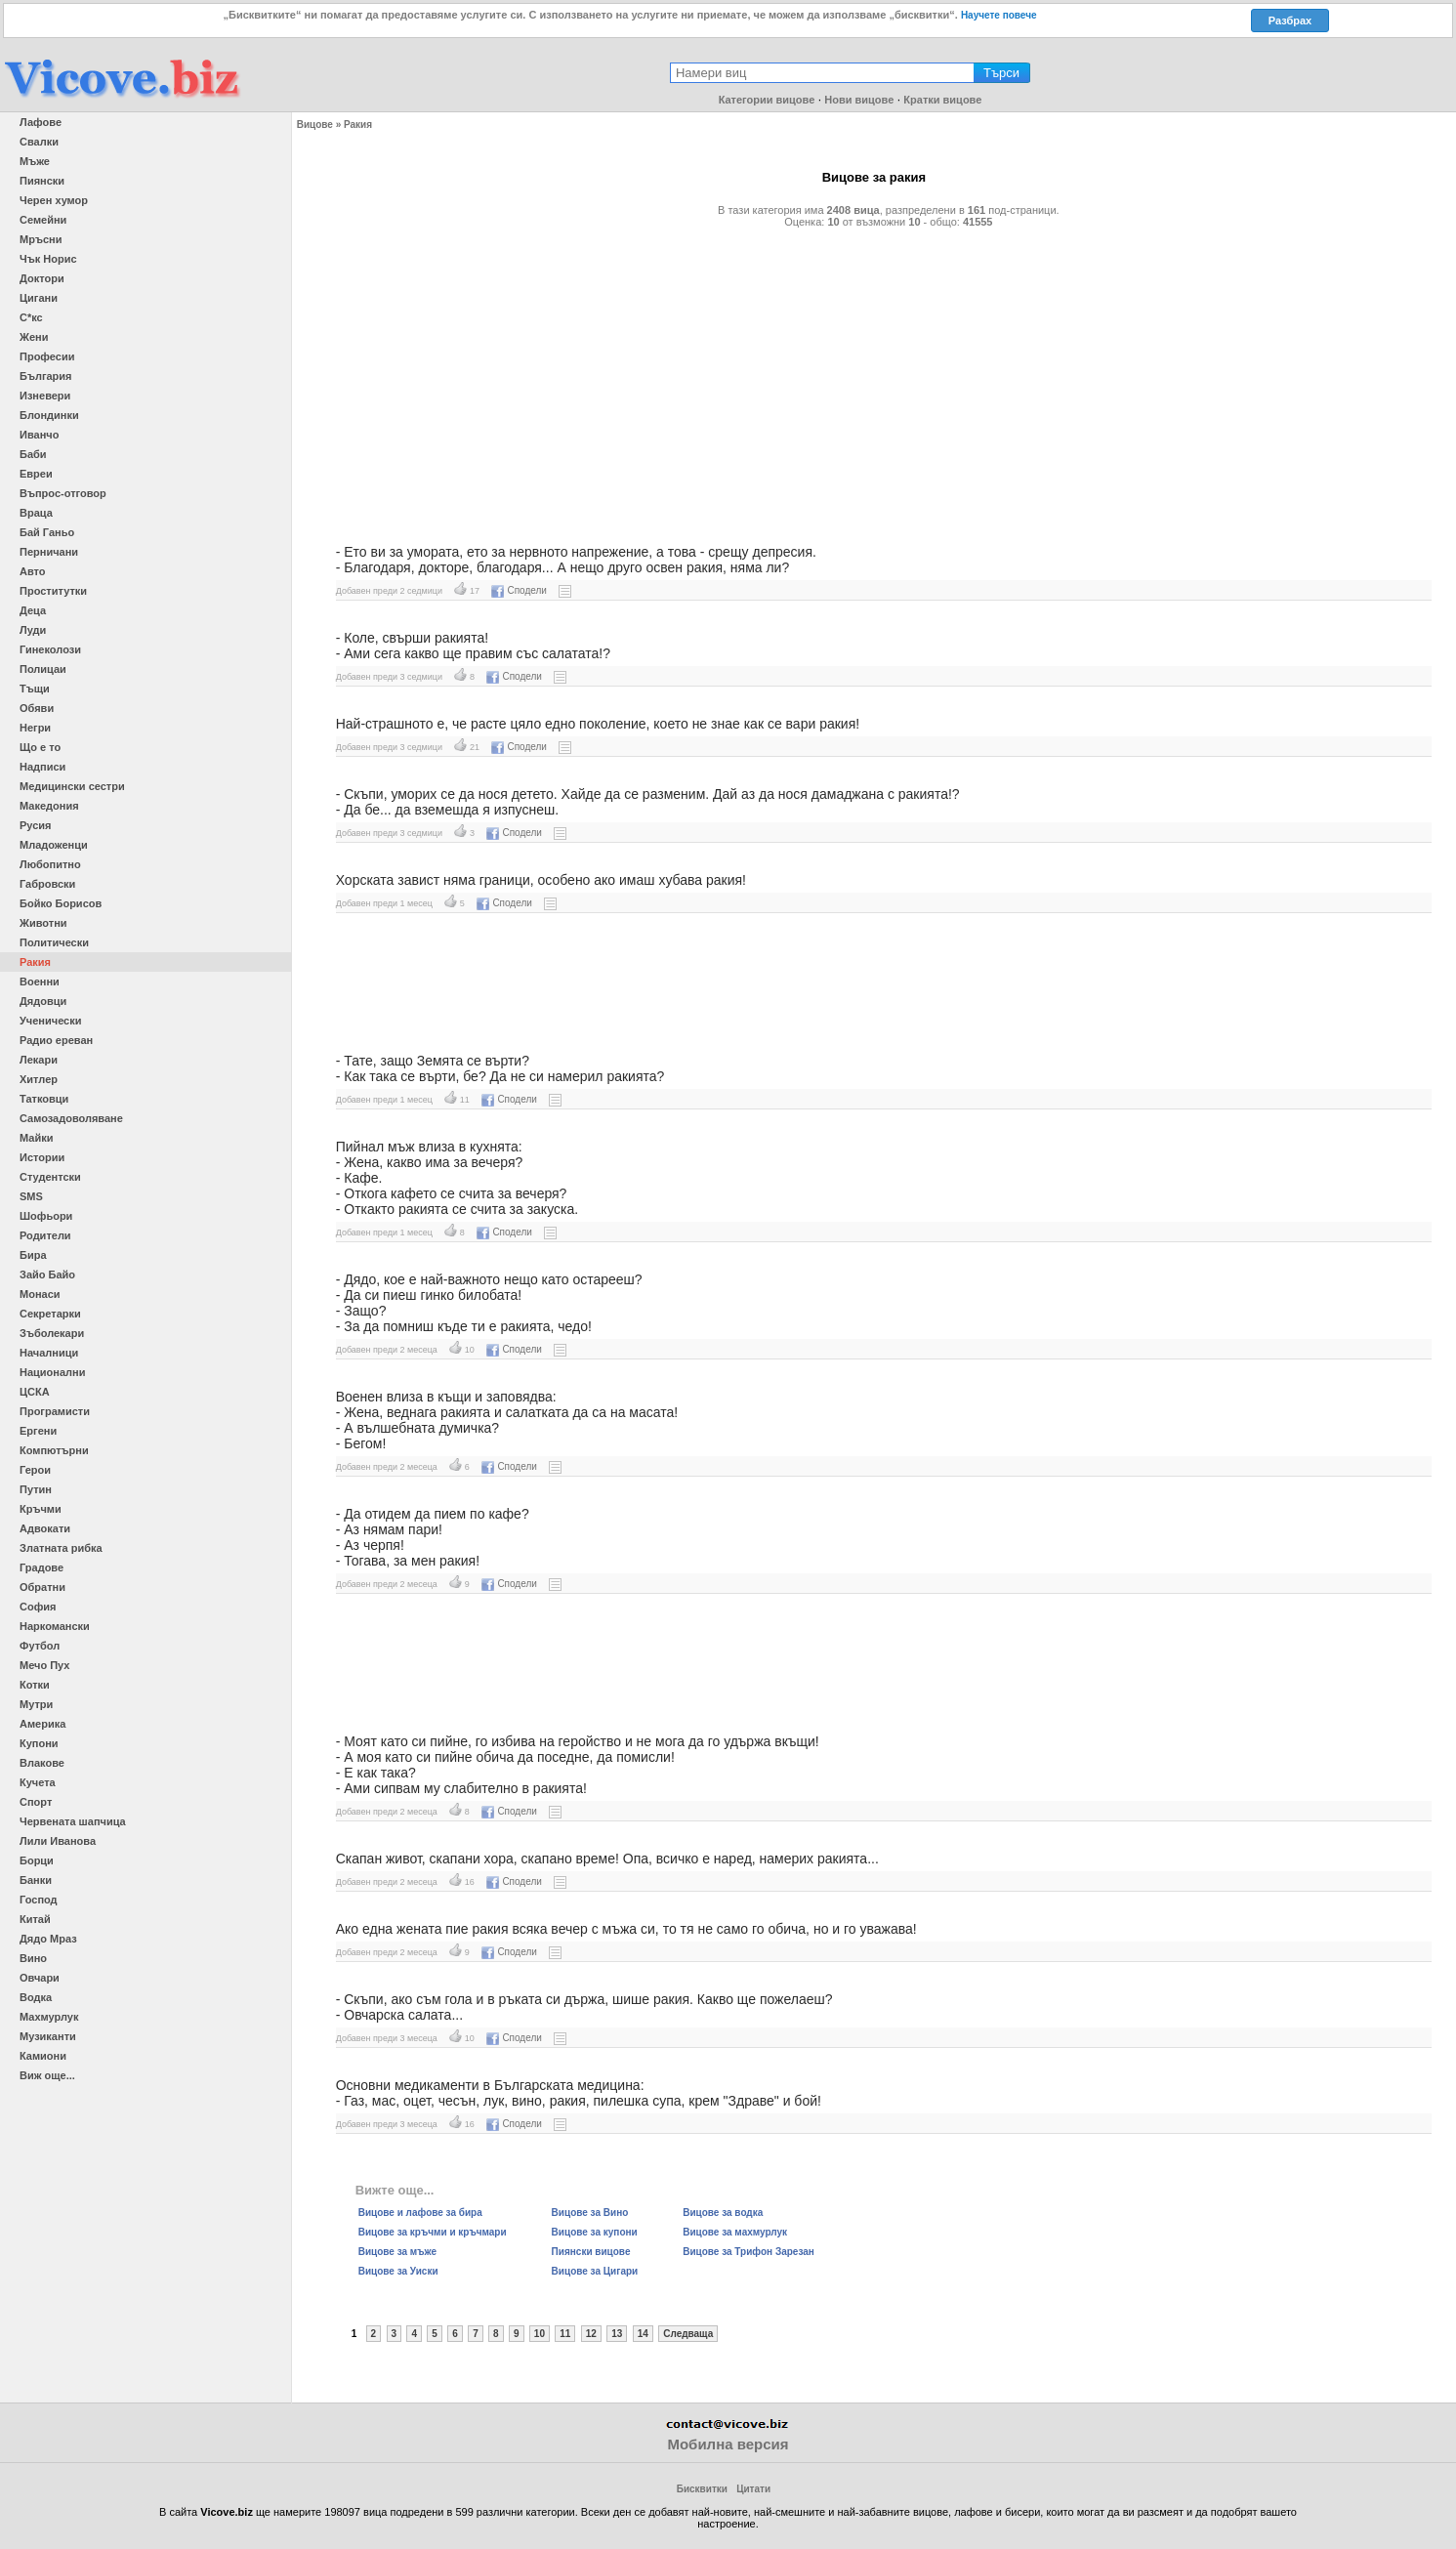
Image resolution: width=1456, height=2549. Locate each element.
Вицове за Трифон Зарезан (748, 2251)
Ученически (51, 1020)
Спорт (36, 1802)
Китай (35, 1919)
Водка (36, 1997)
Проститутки (53, 591)
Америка (42, 1724)
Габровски (47, 884)
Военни (40, 981)
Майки (36, 1138)
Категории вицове (767, 99)
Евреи (36, 474)
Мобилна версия (727, 2444)
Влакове (42, 1763)
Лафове (41, 122)
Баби (33, 454)
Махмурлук (49, 2017)
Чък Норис (48, 259)
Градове (41, 1567)
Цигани (39, 298)
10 (539, 2333)
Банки (36, 1880)
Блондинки (49, 415)
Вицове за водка (723, 2212)
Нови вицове (859, 99)
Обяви (37, 708)
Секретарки (50, 1313)
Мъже (35, 161)
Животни (43, 923)
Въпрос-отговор (63, 493)
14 (643, 2333)
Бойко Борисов (61, 903)
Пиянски (42, 181)
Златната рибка (61, 1548)
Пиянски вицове (591, 2251)
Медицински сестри (72, 786)
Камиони (43, 2056)
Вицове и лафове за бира (420, 2212)
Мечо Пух (44, 1665)
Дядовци (43, 1001)
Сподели (518, 590)
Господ (39, 1899)
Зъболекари (52, 1333)
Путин (36, 1489)
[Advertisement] (874, 378)
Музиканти (48, 2036)
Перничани (49, 552)
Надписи (42, 767)
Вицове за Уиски (398, 2271)
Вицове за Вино (590, 2212)
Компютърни (54, 1450)
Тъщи (35, 688)
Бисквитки (702, 2489)
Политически (54, 942)
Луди (33, 630)
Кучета (38, 1782)
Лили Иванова (58, 1841)
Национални (52, 1372)
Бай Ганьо (47, 532)
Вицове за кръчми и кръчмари (432, 2232)
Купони (39, 1743)
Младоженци (54, 845)
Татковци (44, 1099)
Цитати (753, 2489)
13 (616, 2333)
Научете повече (999, 15)
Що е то (40, 747)
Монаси (40, 1294)
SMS (31, 1196)
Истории (42, 1157)
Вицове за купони (595, 2232)
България (46, 376)
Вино (33, 1958)
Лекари (39, 1060)
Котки (35, 1685)
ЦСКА (35, 1392)
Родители (45, 1235)
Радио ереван (56, 1040)
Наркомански (55, 1626)
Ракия (35, 962)
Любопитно (50, 864)
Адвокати (45, 1528)
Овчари (40, 1978)
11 (565, 2333)
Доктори (42, 278)
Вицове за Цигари (595, 2271)
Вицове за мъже (397, 2251)
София (38, 1606)
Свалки (39, 141)
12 (591, 2333)
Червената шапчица (73, 1821)
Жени (34, 337)
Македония (49, 806)
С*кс (31, 317)
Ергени (38, 1431)
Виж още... (47, 2075)
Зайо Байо (47, 1274)
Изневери (45, 395)
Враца (36, 513)
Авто (33, 571)
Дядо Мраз (48, 1938)
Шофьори (46, 1216)
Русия (35, 825)
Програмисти (55, 1411)
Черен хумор (54, 200)
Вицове (315, 124)
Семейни (43, 220)
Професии (47, 356)
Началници (49, 1352)
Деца (33, 610)
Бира (33, 1255)
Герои (35, 1470)
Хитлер (39, 1079)
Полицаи (43, 669)
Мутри (36, 1704)
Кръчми (41, 1509)
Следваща (688, 2333)
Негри (35, 727)
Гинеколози (50, 649)
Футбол (40, 1645)
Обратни (42, 1587)
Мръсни (41, 239)
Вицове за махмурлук (735, 2232)
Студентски (50, 1177)
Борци (37, 1860)
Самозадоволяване (71, 1118)
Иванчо (39, 434)
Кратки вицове (942, 99)
